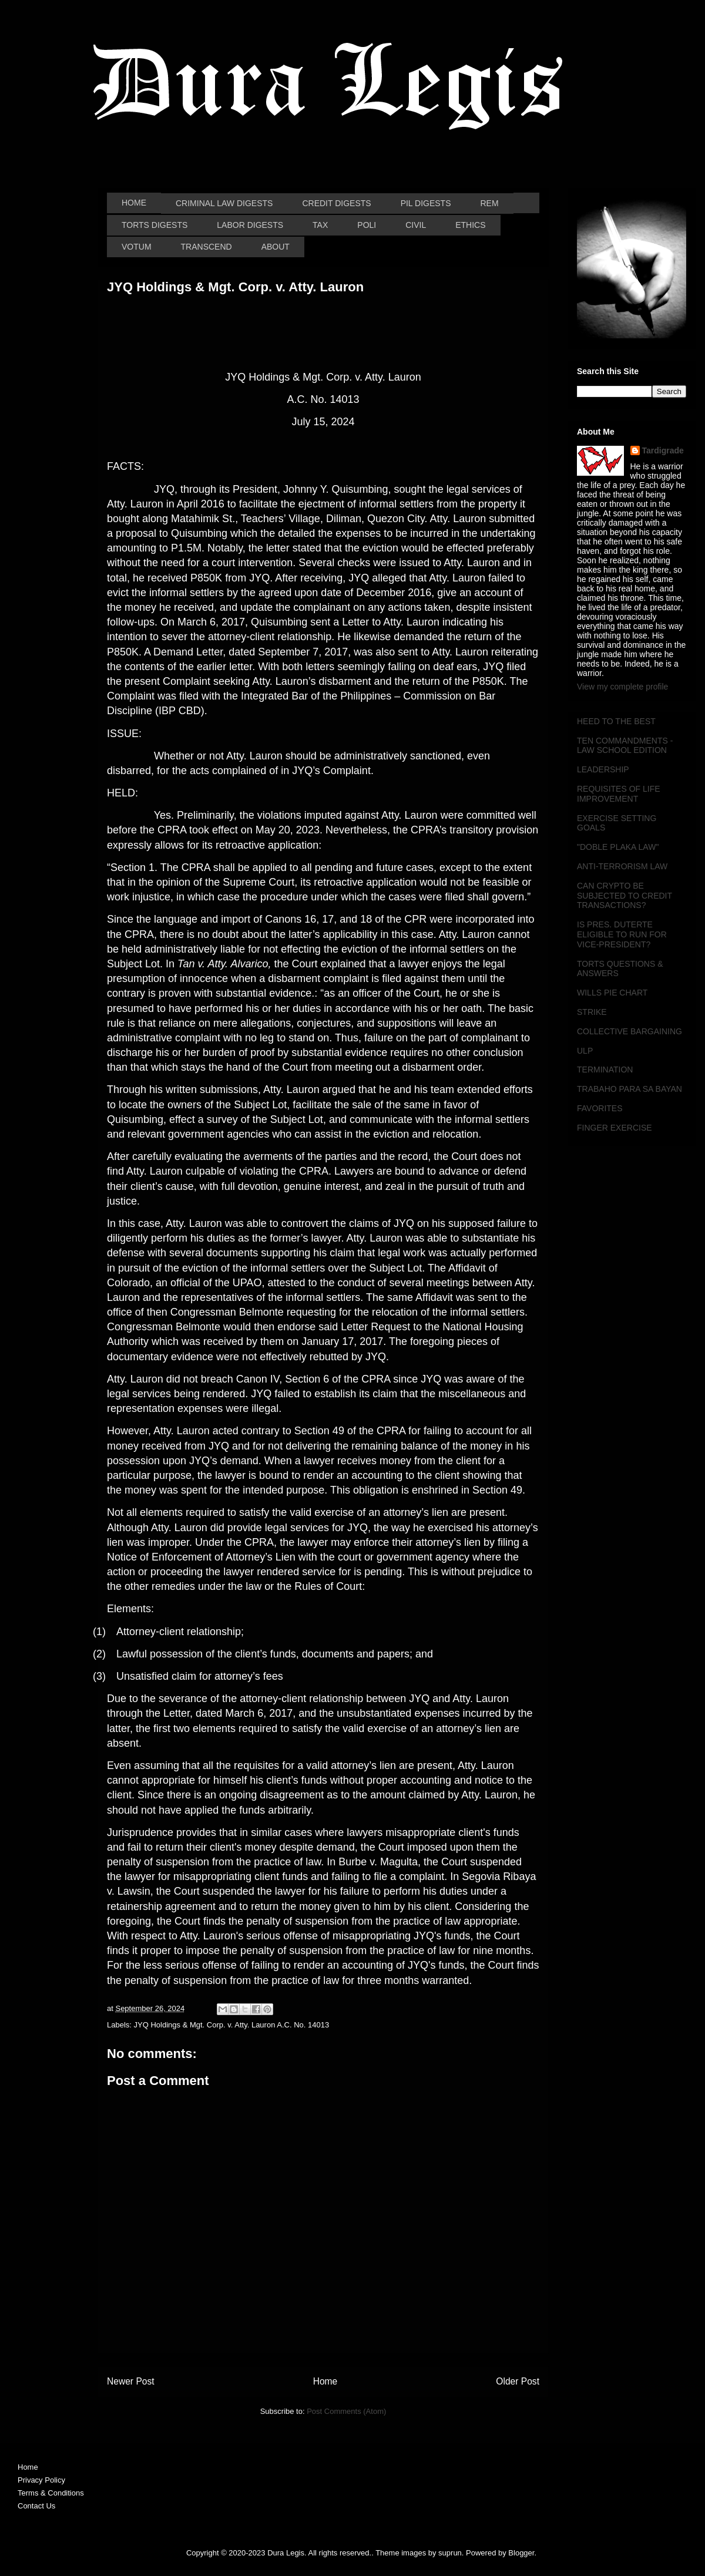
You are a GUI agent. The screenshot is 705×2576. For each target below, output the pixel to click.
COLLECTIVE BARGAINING (629, 1031)
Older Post (517, 2381)
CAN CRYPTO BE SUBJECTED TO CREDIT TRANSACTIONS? (624, 895)
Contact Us (36, 2505)
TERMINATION (605, 1069)
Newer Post (131, 2381)
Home (325, 2381)
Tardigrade (663, 450)
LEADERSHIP (603, 769)
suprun (450, 2552)
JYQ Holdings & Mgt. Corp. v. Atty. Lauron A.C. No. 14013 (232, 2024)
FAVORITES (600, 1108)
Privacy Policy (41, 2480)
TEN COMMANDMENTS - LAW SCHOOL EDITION (625, 745)
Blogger (521, 2552)
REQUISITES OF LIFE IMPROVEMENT (618, 793)
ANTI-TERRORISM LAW (622, 866)
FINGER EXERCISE (614, 1127)
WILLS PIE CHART (612, 992)
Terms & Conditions (51, 2492)
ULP (585, 1050)
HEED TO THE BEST (616, 721)
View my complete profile (622, 686)
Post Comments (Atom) (346, 2411)
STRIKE (592, 1012)
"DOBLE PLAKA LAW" (618, 847)
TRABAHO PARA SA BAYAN (629, 1089)
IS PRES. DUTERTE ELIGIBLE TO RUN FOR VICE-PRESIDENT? (622, 934)
